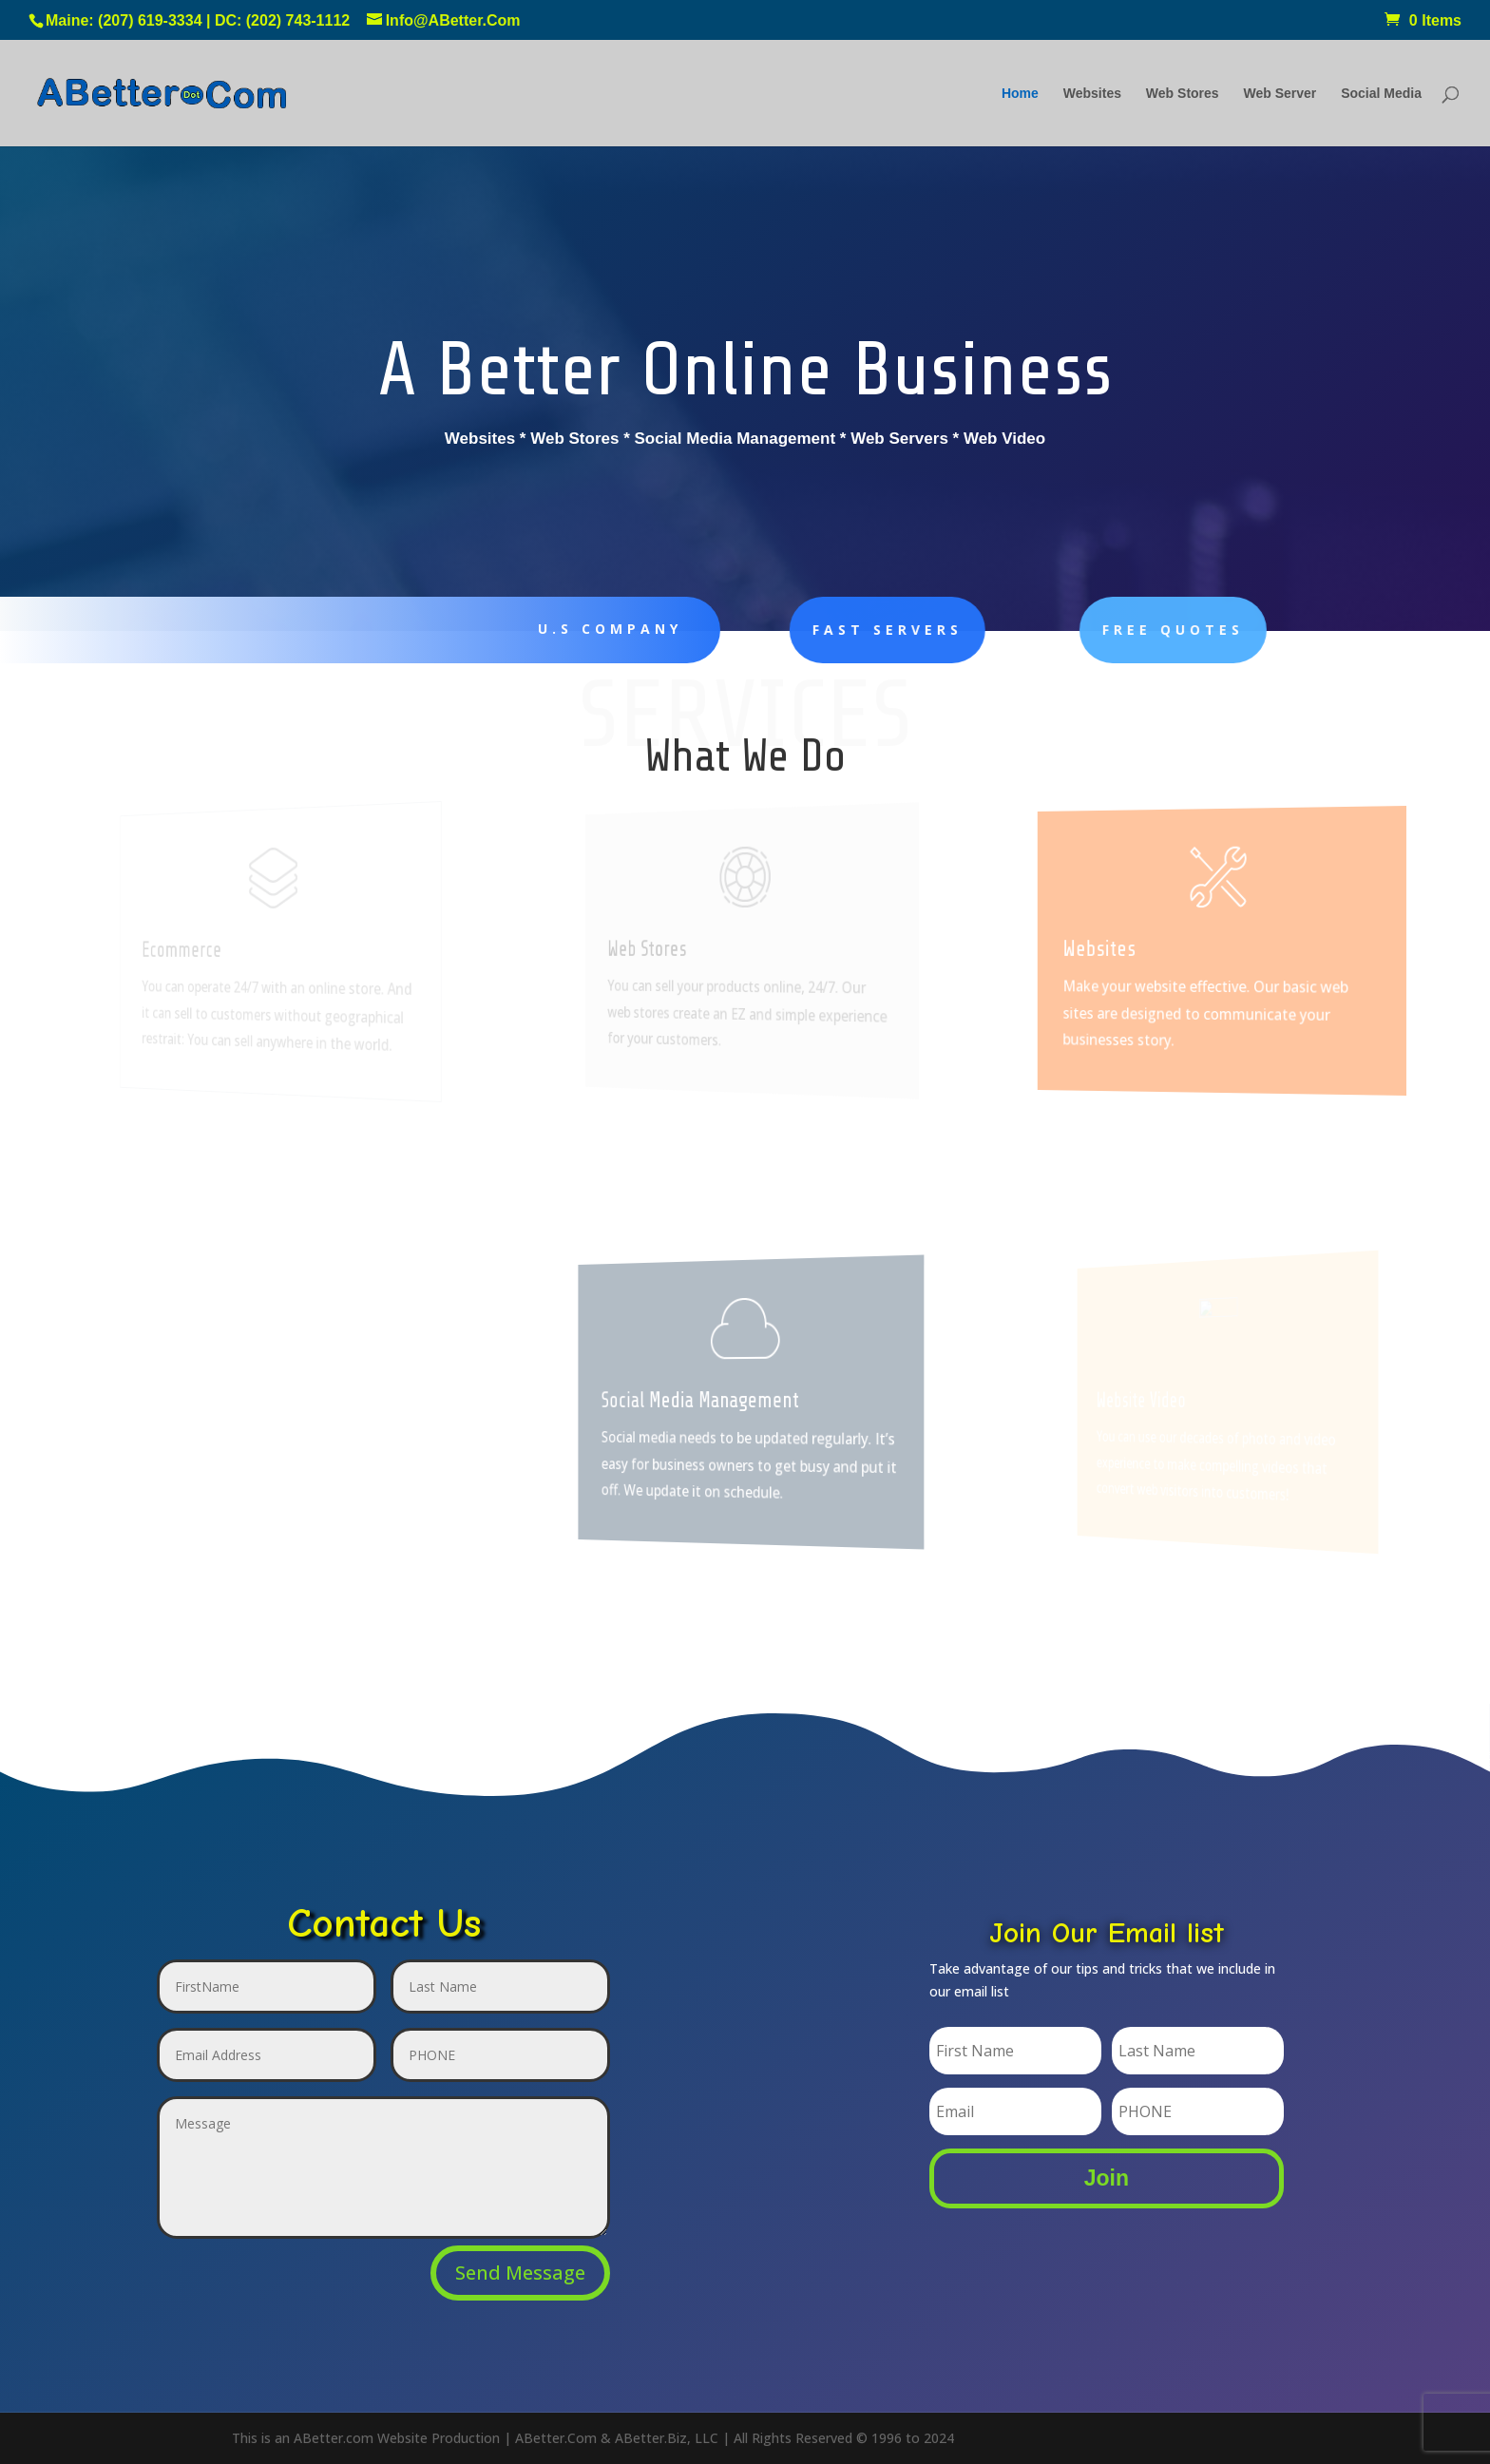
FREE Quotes (1107, 630)
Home (1020, 93)
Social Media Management (708, 1400)
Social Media (1381, 93)
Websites (1092, 93)
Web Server (1280, 93)
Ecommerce (191, 950)
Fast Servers (841, 630)
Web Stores (1182, 93)
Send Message (520, 2272)
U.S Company (597, 629)
